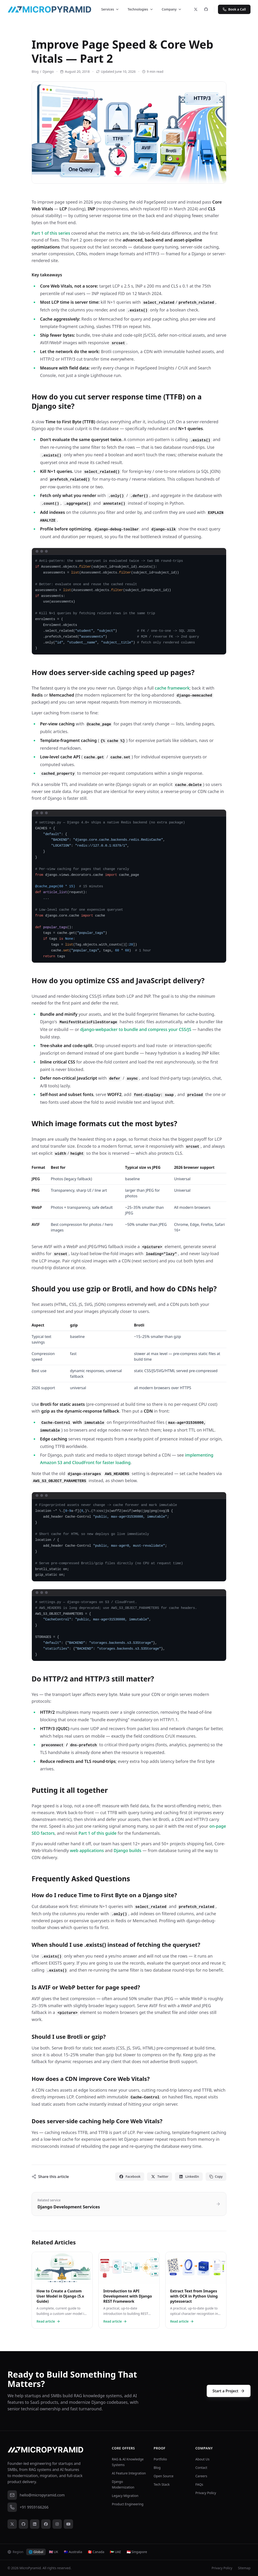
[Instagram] (57, 2524)
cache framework (172, 688)
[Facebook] (46, 2524)
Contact (201, 2467)
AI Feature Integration (129, 2473)
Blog (35, 71)
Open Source (163, 2476)
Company (172, 9)
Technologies (140, 9)
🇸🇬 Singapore (137, 2552)
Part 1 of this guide (97, 1833)
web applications (87, 1850)
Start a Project (228, 2390)
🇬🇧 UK (53, 2552)
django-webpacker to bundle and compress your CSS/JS (135, 1029)
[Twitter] (196, 9)
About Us (202, 2459)
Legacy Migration (125, 2495)
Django (48, 71)
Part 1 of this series (51, 233)
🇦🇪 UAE (115, 2552)
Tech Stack (162, 2484)
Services (110, 9)
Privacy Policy (205, 2493)
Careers (201, 2476)
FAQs (199, 2484)
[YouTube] (68, 2524)
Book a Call (234, 9)
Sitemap (244, 2568)
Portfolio (160, 2459)
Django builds (127, 1850)
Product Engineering (128, 2504)
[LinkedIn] (34, 2524)
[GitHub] (206, 9)
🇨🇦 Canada (96, 2552)
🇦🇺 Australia (73, 2552)
